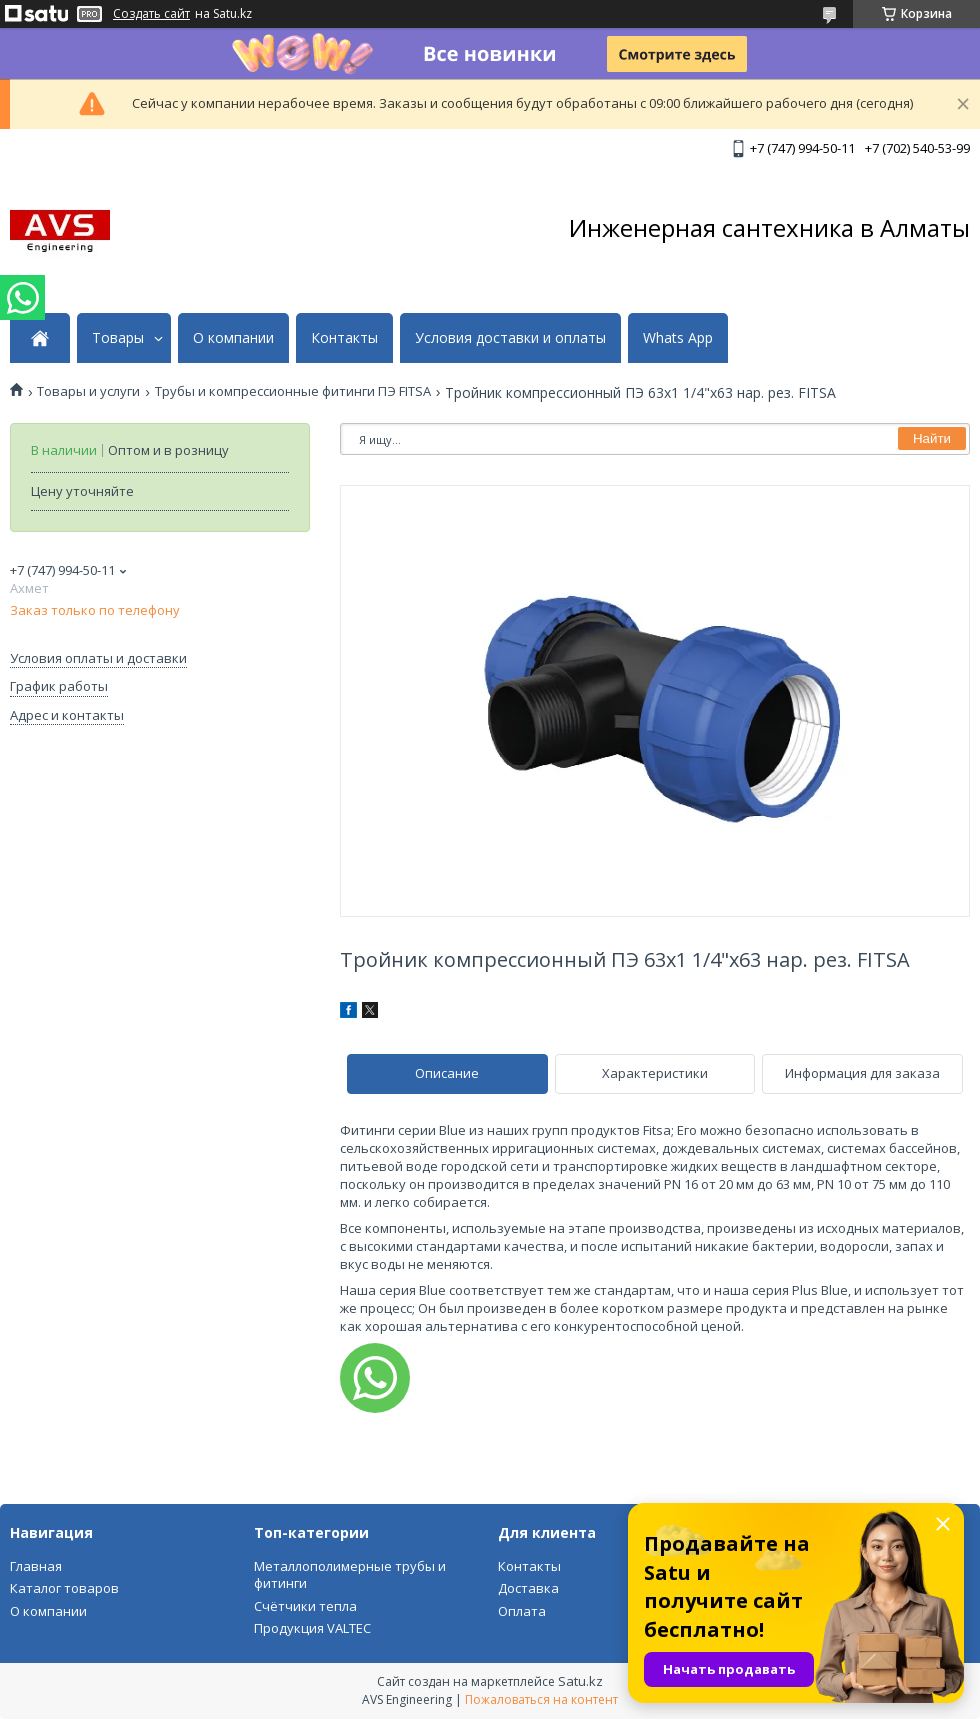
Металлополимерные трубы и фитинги (350, 1575)
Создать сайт (151, 14)
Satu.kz (580, 1681)
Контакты (344, 338)
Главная (36, 1566)
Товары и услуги (88, 391)
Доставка (528, 1588)
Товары (118, 338)
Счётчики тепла (305, 1606)
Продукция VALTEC (312, 1628)
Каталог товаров (64, 1588)
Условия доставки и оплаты (510, 338)
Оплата (522, 1611)
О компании (233, 338)
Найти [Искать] (932, 438)
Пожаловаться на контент (541, 1699)
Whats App (678, 338)
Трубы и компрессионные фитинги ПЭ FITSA (293, 391)
